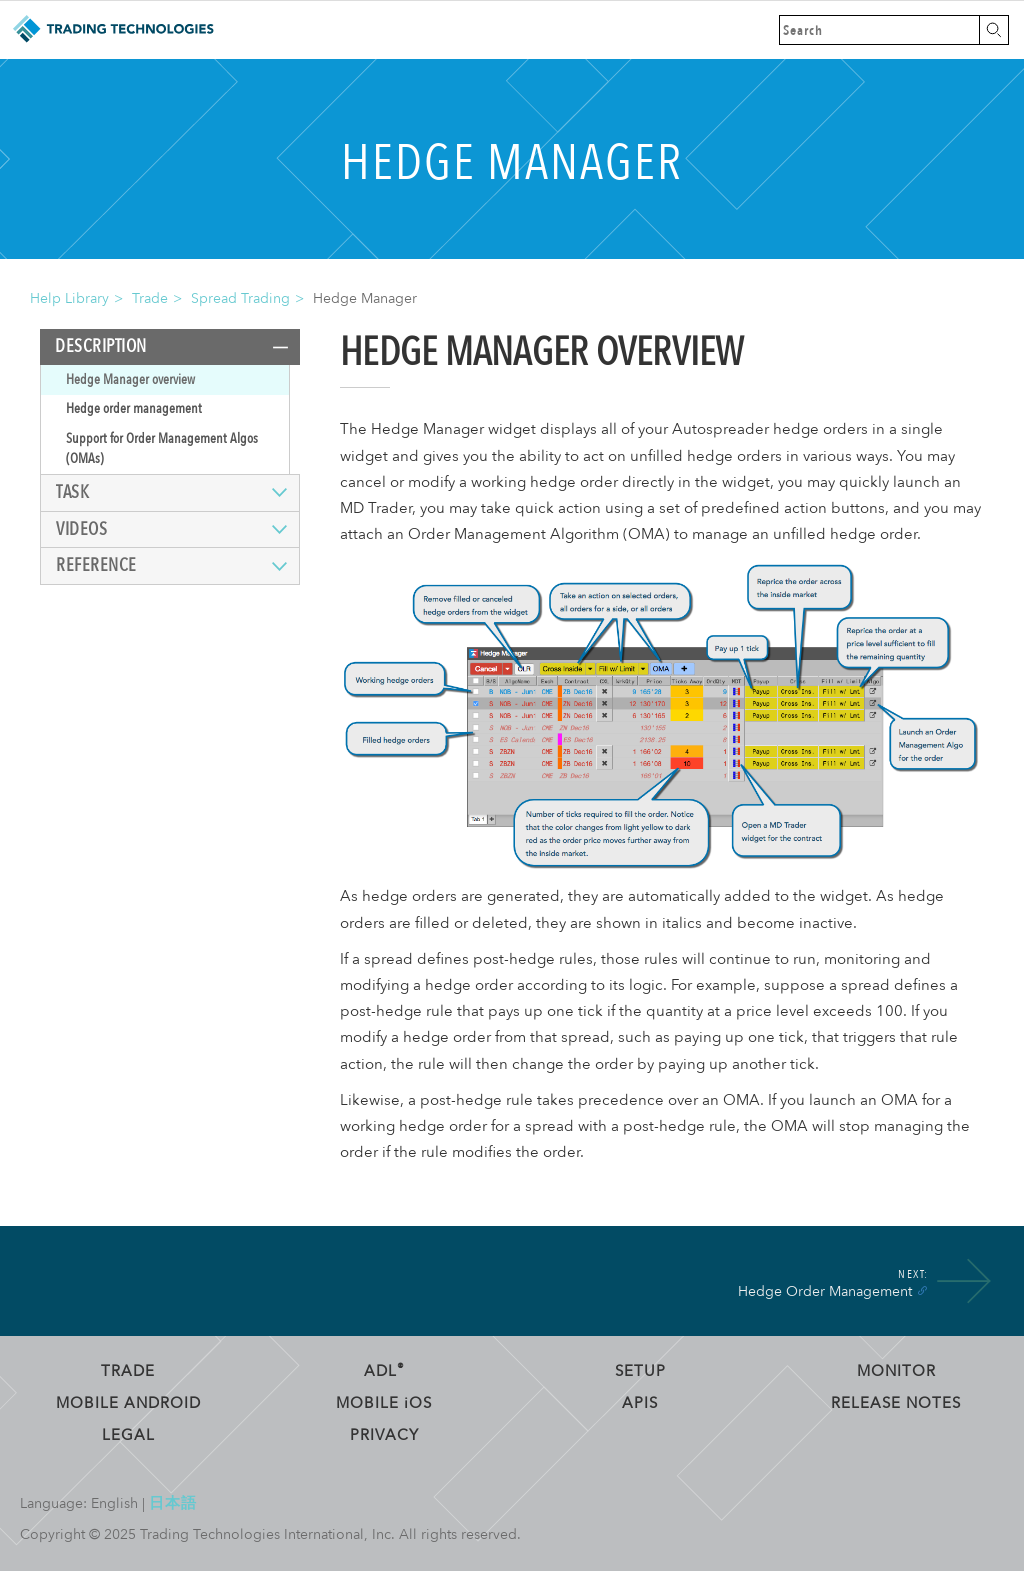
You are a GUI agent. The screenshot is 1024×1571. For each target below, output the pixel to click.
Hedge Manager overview (130, 379)
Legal (128, 1435)
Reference (96, 565)
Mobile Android (128, 1403)
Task (72, 492)
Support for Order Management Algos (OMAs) (162, 448)
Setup (640, 1371)
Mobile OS (384, 1403)
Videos (81, 529)
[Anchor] (922, 1290)
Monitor (896, 1371)
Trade (150, 298)
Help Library (69, 298)
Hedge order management (134, 408)
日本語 (173, 1503)
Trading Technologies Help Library (112, 30)
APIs (640, 1403)
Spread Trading (240, 298)
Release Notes (896, 1403)
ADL (384, 1371)
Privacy (384, 1435)
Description (101, 346)
